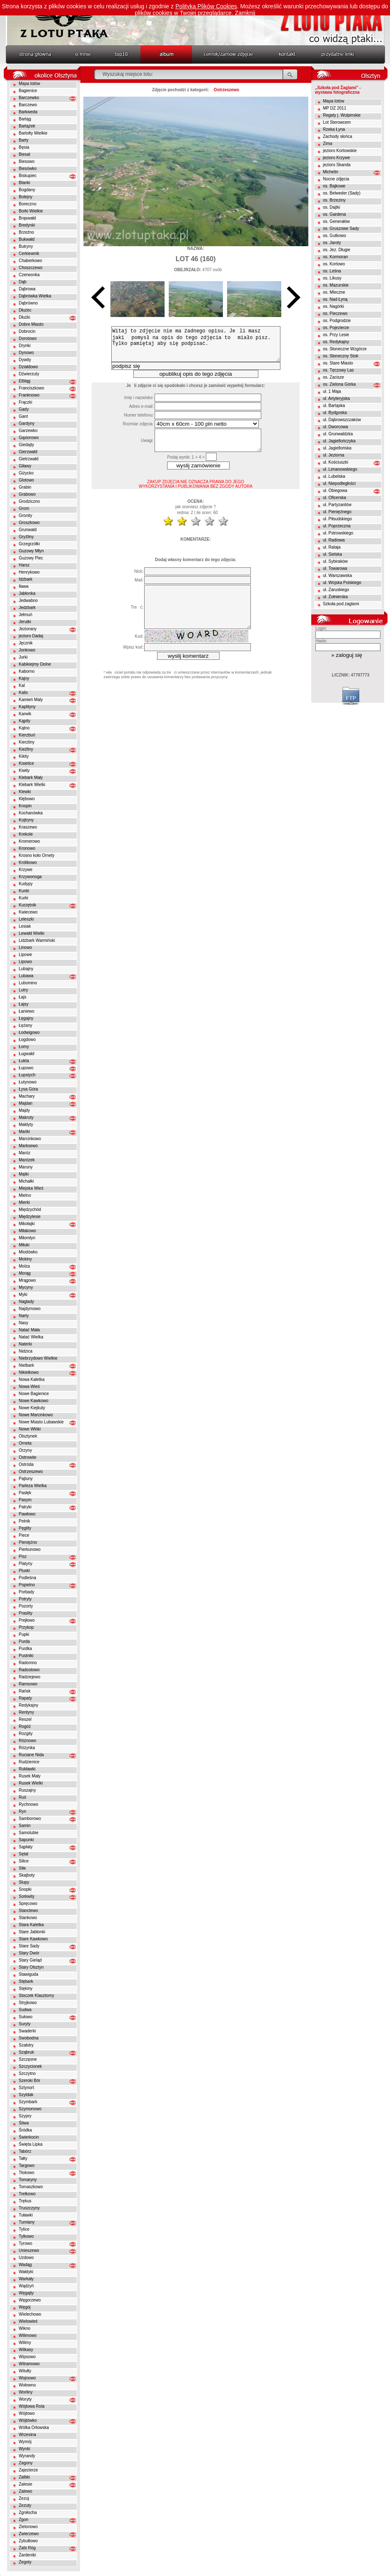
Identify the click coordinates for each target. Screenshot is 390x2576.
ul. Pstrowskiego (338, 533)
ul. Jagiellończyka (339, 441)
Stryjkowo (28, 2002)
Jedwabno (28, 600)
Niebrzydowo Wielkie (38, 1358)
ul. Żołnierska (335, 596)
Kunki (24, 891)
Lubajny (26, 968)
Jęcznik (25, 643)
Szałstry (26, 2045)
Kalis (23, 692)
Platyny (25, 1563)
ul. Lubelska (334, 476)
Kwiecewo (28, 912)
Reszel (25, 1719)
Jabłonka (27, 593)
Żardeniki (27, 2555)
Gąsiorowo (29, 437)
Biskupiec (28, 175)
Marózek (27, 1160)
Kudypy (25, 883)
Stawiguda (28, 1974)
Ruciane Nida (31, 1754)
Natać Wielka (31, 1337)
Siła (22, 1868)
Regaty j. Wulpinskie (341, 115)
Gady (24, 409)
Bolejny (25, 197)
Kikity (24, 756)
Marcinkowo (30, 1138)
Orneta (25, 1443)
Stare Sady (29, 1946)
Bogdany (27, 189)
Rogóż (25, 1726)
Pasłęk (25, 1492)
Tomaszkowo (31, 2186)
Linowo (25, 947)
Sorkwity (27, 1896)
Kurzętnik (27, 905)
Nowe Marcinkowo (36, 1415)
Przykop (26, 1627)
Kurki (23, 898)
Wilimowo (28, 2335)
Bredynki (27, 225)
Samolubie (28, 1832)
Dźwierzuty (29, 374)
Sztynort (26, 2087)
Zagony (25, 2463)
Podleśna (27, 1577)
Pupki (24, 1634)
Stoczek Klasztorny (36, 1995)
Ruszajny (27, 1790)
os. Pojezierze (336, 327)
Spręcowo (28, 1903)
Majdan (25, 1103)
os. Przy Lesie (336, 334)
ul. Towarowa (335, 568)
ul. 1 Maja (332, 391)
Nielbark (26, 1365)
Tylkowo (26, 2236)
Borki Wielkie (31, 211)
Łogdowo (27, 1039)
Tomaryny (28, 2179)
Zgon (23, 2519)
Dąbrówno (28, 303)
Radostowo (29, 1669)
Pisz (23, 1556)
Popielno (27, 1585)
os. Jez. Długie (336, 249)
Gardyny (27, 423)
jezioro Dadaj (31, 636)
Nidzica (25, 1351)
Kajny (24, 678)
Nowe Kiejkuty (32, 1407)
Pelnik (24, 1521)
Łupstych (27, 1075)
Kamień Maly (31, 699)
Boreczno (27, 204)
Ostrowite (27, 1457)
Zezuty (25, 2505)
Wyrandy (27, 2456)
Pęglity (25, 1528)
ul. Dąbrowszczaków (342, 419)
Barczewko (29, 97)
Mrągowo (27, 1280)
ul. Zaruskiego (336, 589)
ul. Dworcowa (335, 426)
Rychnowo (28, 1804)
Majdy (24, 1110)
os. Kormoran (335, 257)
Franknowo (29, 395)
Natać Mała (29, 1330)
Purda (24, 1641)
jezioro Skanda (336, 164)
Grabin (25, 487)
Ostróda (26, 1464)
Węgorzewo (30, 2300)
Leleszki (26, 919)
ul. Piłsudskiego (337, 519)
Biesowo (27, 161)
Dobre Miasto (31, 324)
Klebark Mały (31, 777)
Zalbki (24, 2477)
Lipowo (25, 961)
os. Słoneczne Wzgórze (345, 349)
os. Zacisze (333, 377)
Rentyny (26, 1712)
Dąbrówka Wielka (35, 296)
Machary (27, 1096)
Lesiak (25, 926)
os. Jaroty (332, 242)
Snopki (25, 1889)
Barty (23, 140)
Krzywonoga (30, 876)
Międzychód (30, 1209)
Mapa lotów (29, 83)
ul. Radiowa (334, 540)
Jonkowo (27, 650)
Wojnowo (27, 2378)
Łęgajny (26, 1018)
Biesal (24, 154)
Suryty (24, 2024)
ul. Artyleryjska (336, 398)
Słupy (24, 1882)
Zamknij (245, 13)
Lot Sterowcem (337, 122)
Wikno (24, 2328)
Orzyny (25, 1450)
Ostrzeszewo (31, 1471)
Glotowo (26, 480)
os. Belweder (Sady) (341, 193)
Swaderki (27, 2031)
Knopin (25, 806)
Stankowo (28, 1917)
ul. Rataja (331, 547)
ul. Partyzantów (337, 504)
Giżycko (26, 473)
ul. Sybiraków (335, 561)
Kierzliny (27, 742)
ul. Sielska (332, 554)
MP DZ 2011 (334, 108)
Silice (24, 1861)
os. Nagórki (333, 306)
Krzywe (25, 869)
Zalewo (25, 2491)
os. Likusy (332, 278)
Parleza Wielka (33, 1485)
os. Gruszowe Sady (341, 228)
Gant (23, 416)
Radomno (28, 1662)
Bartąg (25, 119)
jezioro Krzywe (336, 157)
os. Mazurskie (336, 285)
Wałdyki (26, 2271)
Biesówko (28, 168)
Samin (24, 1825)
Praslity (25, 1613)
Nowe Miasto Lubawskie (41, 1422)
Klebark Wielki (32, 784)
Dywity (25, 359)
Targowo (27, 2165)
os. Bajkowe (334, 186)
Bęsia (24, 147)
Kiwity (24, 770)
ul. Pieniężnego (337, 511)
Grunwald (28, 529)
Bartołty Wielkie (33, 133)
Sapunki (26, 1839)
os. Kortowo (334, 264)
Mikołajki (27, 1223)
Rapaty (25, 1698)
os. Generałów (336, 221)
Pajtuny (25, 1478)
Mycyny (26, 1287)
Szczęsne (28, 2059)
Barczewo (28, 104)
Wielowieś (28, 2321)
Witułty (25, 2371)
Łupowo (26, 1068)
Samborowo (30, 1818)
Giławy (25, 466)
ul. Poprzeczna (336, 526)
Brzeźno (26, 232)
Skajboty (27, 1875)
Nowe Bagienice (34, 1393)
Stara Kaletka (31, 1924)
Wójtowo (27, 2413)
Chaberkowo (30, 260)
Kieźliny (26, 749)
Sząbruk (26, 2052)
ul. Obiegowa (335, 490)
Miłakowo (27, 1230)
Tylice (24, 2229)
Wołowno (27, 2385)
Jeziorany (28, 629)
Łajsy (23, 1004)
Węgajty (26, 2293)
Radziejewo (29, 1677)
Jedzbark (27, 607)
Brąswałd (27, 218)
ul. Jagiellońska (337, 448)
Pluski (24, 1570)
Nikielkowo (29, 1372)
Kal (22, 685)
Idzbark (25, 579)
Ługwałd (26, 1053)
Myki (23, 1294)
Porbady (26, 1592)
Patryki (25, 1507)
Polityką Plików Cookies (206, 6)
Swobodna (28, 2038)
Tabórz (25, 2151)
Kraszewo (28, 827)
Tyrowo (25, 2243)
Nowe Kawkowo (33, 1400)
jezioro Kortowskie (340, 150)
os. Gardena (334, 214)
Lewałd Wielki (31, 933)
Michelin (330, 172)
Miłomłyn (27, 1238)
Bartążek (27, 126)
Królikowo (28, 862)
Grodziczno (29, 501)
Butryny (26, 246)
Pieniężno (28, 1542)
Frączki (25, 402)
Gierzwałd (28, 451)
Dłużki (24, 317)
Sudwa (25, 2009)
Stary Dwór (29, 1953)
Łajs (22, 997)
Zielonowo (28, 2526)
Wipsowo (27, 2356)
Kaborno (27, 671)
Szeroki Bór (29, 2080)
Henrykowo (29, 572)
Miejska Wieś (31, 1188)
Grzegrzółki (29, 544)
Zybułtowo (28, 2541)
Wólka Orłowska (34, 2427)
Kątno (24, 728)
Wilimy (25, 2342)
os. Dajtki (331, 207)
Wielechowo (30, 2314)
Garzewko (28, 430)
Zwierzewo (29, 2533)
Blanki (24, 182)
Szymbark (28, 2101)
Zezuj (24, 2498)
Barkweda (28, 112)
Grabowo (27, 494)
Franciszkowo (31, 388)
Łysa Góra (28, 1089)
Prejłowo (27, 1620)
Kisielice (26, 763)
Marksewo (28, 1145)
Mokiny (25, 1259)
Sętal (23, 1854)
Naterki (25, 1344)
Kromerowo (29, 841)
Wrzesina (27, 2434)
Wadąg (25, 2264)
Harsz (24, 565)
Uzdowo (26, 2257)
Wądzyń (26, 2286)
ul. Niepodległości (339, 483)
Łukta (24, 1060)
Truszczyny (29, 2208)
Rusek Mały (29, 1776)
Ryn (22, 1811)
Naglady (26, 1301)
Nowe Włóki (30, 1429)
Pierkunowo (29, 1549)
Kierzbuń (27, 735)
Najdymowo (29, 1308)
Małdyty (26, 1124)
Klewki (25, 791)
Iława (23, 586)
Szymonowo (30, 2109)
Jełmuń (25, 614)
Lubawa (26, 975)
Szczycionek (30, 2066)
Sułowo (25, 2016)
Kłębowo (27, 798)
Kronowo (27, 848)
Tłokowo (26, 2172)
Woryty (25, 2399)
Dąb (22, 282)
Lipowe (25, 954)
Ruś (22, 1797)
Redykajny (28, 1705)
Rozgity (25, 1733)
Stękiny (25, 1988)
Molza (24, 1266)
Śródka (25, 2130)
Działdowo (28, 366)
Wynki (24, 2448)
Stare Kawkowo (33, 1939)
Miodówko (28, 1252)
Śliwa (24, 2123)
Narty (24, 1315)
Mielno (25, 1195)
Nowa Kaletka (32, 1379)
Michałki (26, 1181)
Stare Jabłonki (32, 1932)
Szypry (25, 2116)
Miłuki (24, 1245)
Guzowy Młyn (31, 551)
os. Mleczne (334, 292)
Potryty (25, 1599)
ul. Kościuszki (335, 462)
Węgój (24, 2307)
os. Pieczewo (335, 313)
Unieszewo (29, 2250)
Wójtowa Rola (32, 2406)
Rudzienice (29, 1762)
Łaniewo (26, 1011)
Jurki (23, 657)
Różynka (27, 1747)
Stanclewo (28, 1910)
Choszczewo (30, 267)
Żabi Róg (27, 2548)
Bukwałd (27, 239)
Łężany (25, 1025)
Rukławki (27, 1769)
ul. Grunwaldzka (338, 434)
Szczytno (27, 2073)
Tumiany (27, 2222)
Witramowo (29, 2363)
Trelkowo (27, 2194)
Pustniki (26, 1655)
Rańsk (24, 1691)
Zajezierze (28, 2470)
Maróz (24, 1153)
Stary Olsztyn (31, 1967)
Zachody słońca (337, 136)
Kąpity (24, 721)
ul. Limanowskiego (340, 469)
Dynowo (26, 352)
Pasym (25, 1500)
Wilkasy (26, 2349)
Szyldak (26, 2094)
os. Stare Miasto (338, 363)
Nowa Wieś (29, 1386)
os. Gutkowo (334, 235)
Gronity (25, 515)
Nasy (23, 1322)
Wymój (25, 2441)
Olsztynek (28, 1436)
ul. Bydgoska (335, 412)
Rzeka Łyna (334, 129)
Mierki (24, 1202)
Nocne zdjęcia (336, 179)
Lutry (23, 990)
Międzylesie (29, 1216)
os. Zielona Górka (339, 384)
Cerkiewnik (29, 253)
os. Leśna (332, 271)
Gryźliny (26, 536)
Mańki (24, 1131)
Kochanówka (30, 813)
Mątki (24, 1174)
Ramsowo (28, 1684)
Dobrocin (27, 331)
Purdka (25, 1648)
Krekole (26, 834)
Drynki (24, 345)
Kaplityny (27, 706)
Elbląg (24, 381)
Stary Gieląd (30, 1960)
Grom (24, 508)
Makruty (26, 1117)
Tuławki (26, 2215)
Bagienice (28, 90)
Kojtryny (26, 820)
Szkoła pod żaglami (341, 604)
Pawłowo (27, 1514)
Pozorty (26, 1606)
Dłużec (25, 310)
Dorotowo (28, 338)
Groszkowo (29, 522)
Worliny (25, 2392)
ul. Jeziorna (333, 455)
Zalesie (25, 2484)
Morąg (24, 1273)
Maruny (25, 1167)
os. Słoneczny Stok (340, 356)
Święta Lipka (30, 2144)
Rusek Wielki (31, 1783)
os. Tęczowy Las (338, 370)
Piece (24, 1535)
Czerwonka (29, 274)
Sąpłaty (25, 1847)
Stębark (26, 1981)
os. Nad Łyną (335, 299)
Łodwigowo (29, 1032)
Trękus (25, 2201)
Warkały (26, 2278)
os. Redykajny (336, 341)
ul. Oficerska (334, 497)
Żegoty (25, 2562)
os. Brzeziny (334, 200)
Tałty (23, 2158)
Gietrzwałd (28, 459)
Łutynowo (28, 1082)
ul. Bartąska (334, 405)
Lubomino (28, 983)
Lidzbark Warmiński (37, 940)
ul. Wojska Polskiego (342, 582)
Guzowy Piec (31, 558)
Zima (327, 143)
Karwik (25, 713)
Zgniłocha (28, 2512)
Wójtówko (28, 2420)
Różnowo (27, 1740)
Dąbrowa (27, 289)
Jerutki (25, 621)
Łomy (24, 1046)
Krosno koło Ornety (37, 855)
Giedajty (26, 444)
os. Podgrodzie (337, 320)
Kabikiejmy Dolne (35, 664)
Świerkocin (29, 2137)
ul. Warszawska (337, 575)
